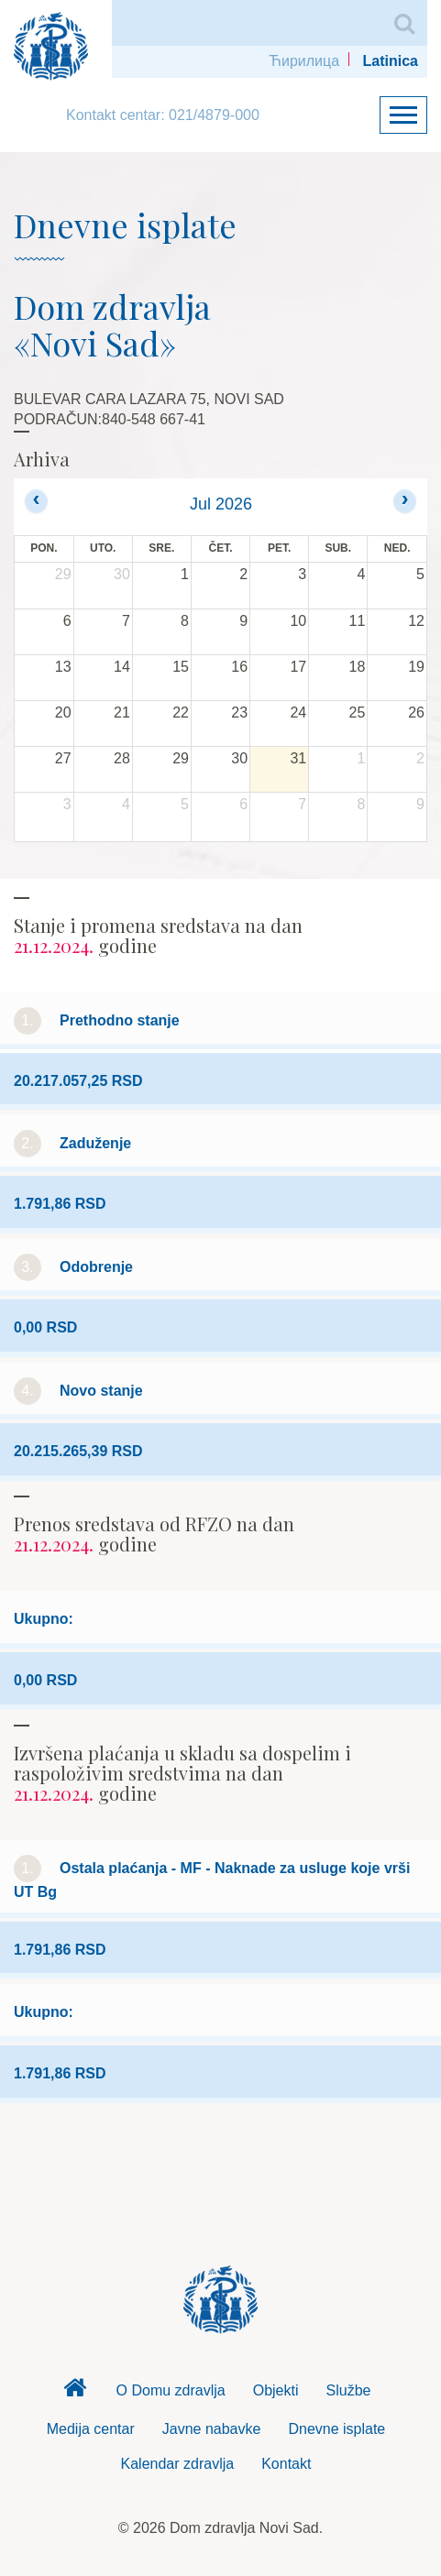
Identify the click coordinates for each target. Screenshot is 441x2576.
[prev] (36, 500)
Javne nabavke (211, 2429)
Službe (348, 2390)
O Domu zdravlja (171, 2390)
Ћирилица (304, 61)
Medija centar (91, 2429)
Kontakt (286, 2464)
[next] (404, 500)
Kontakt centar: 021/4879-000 (162, 115)
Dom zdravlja (75, 2393)
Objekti (276, 2390)
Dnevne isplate (336, 2429)
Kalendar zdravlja (178, 2464)
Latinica (390, 61)
